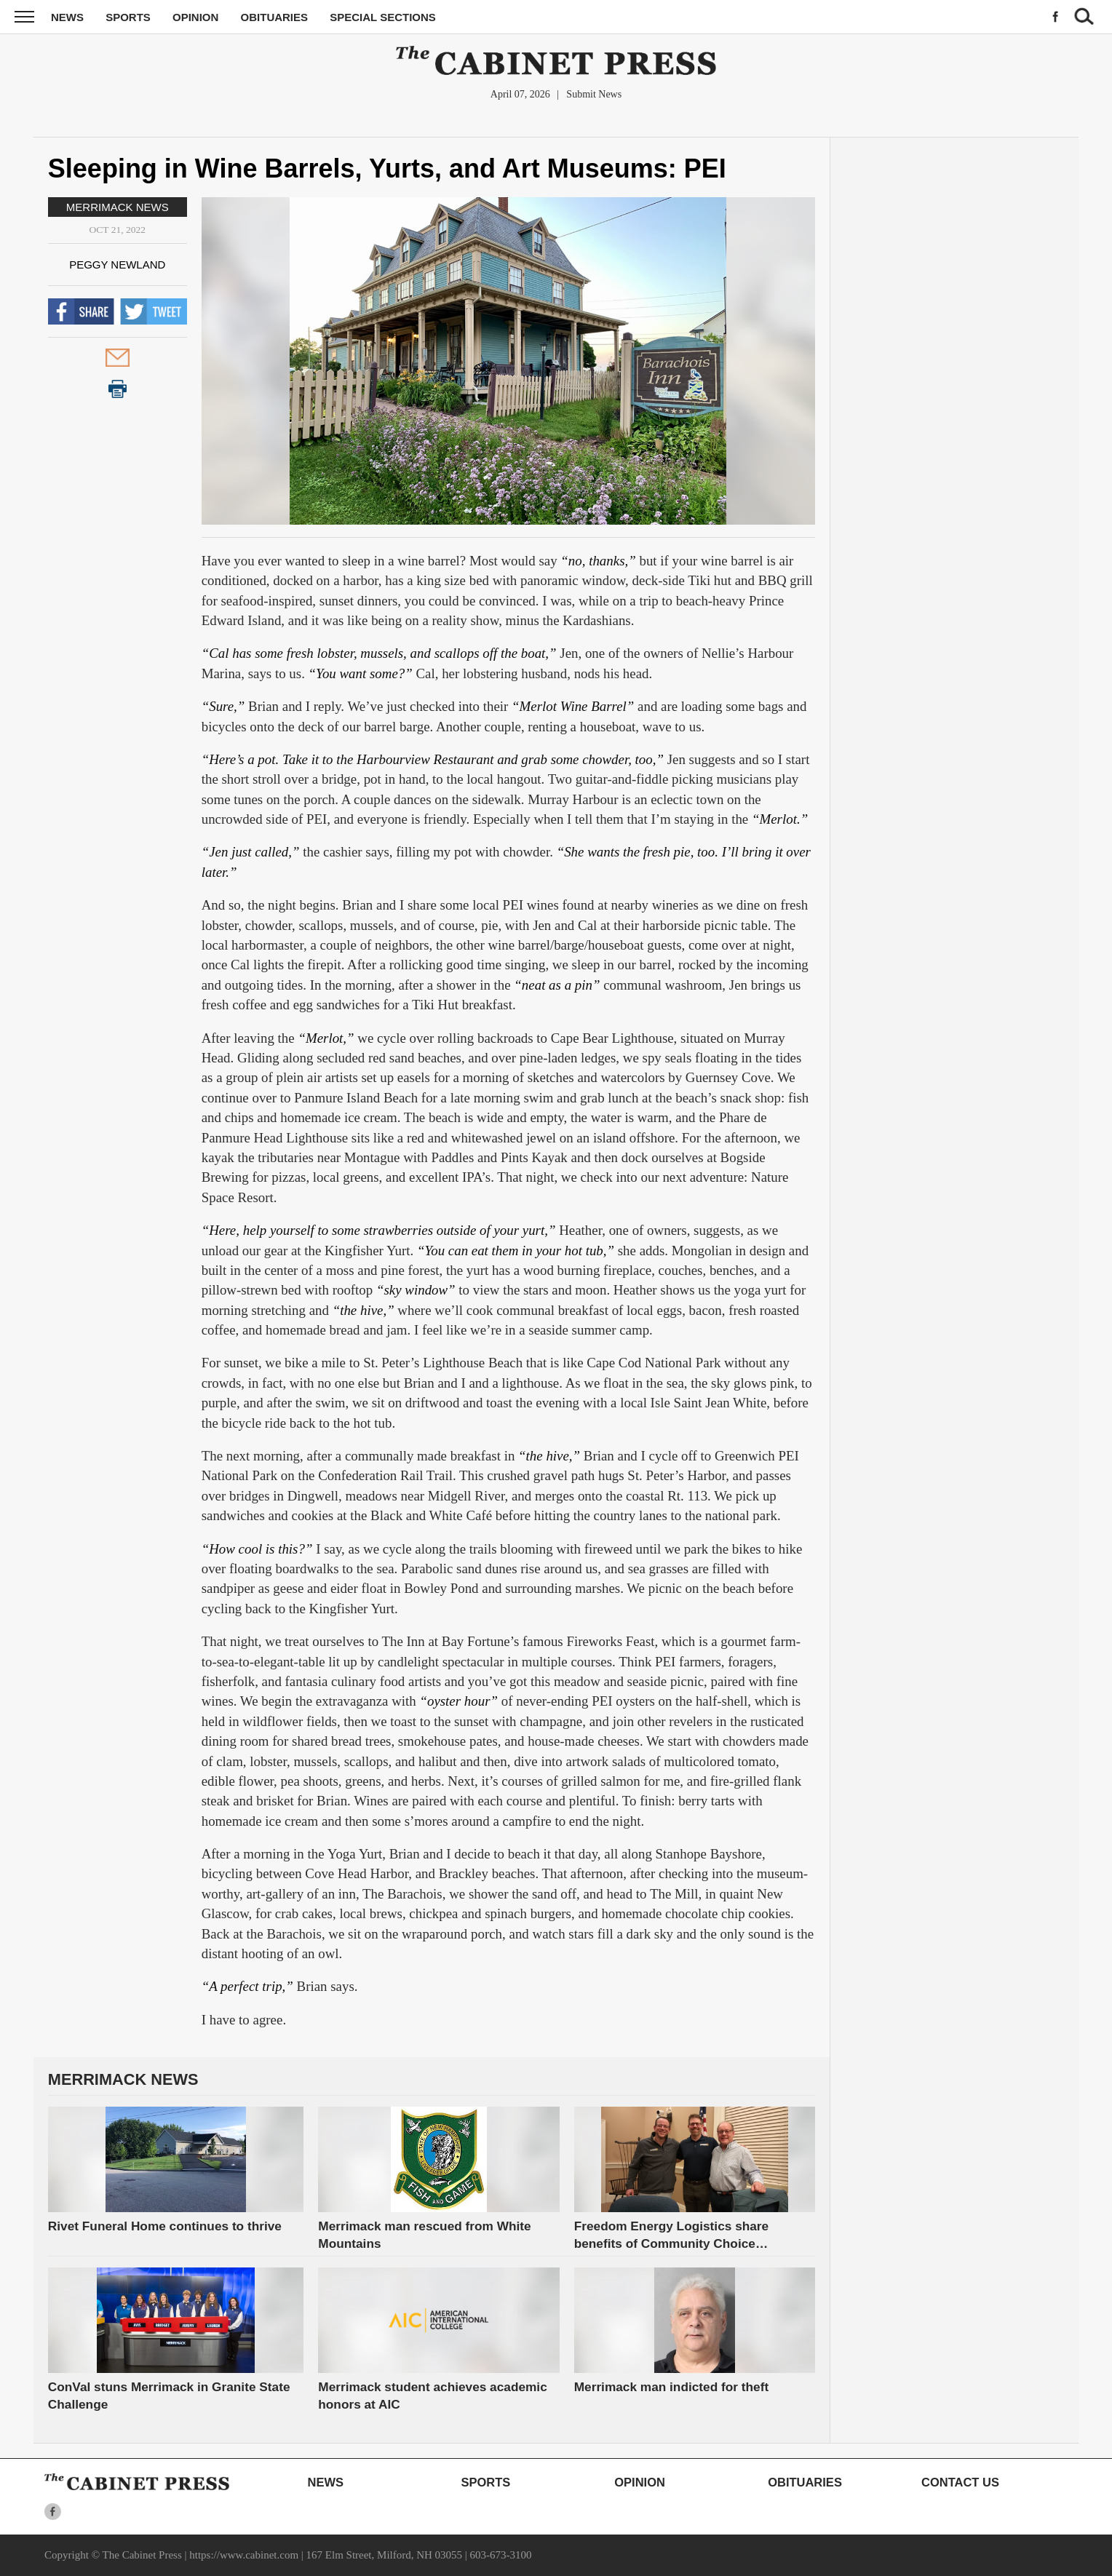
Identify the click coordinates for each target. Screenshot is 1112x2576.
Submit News (593, 94)
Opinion (195, 17)
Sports (128, 17)
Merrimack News (117, 207)
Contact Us (960, 2482)
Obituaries (275, 17)
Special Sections (383, 17)
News (67, 17)
